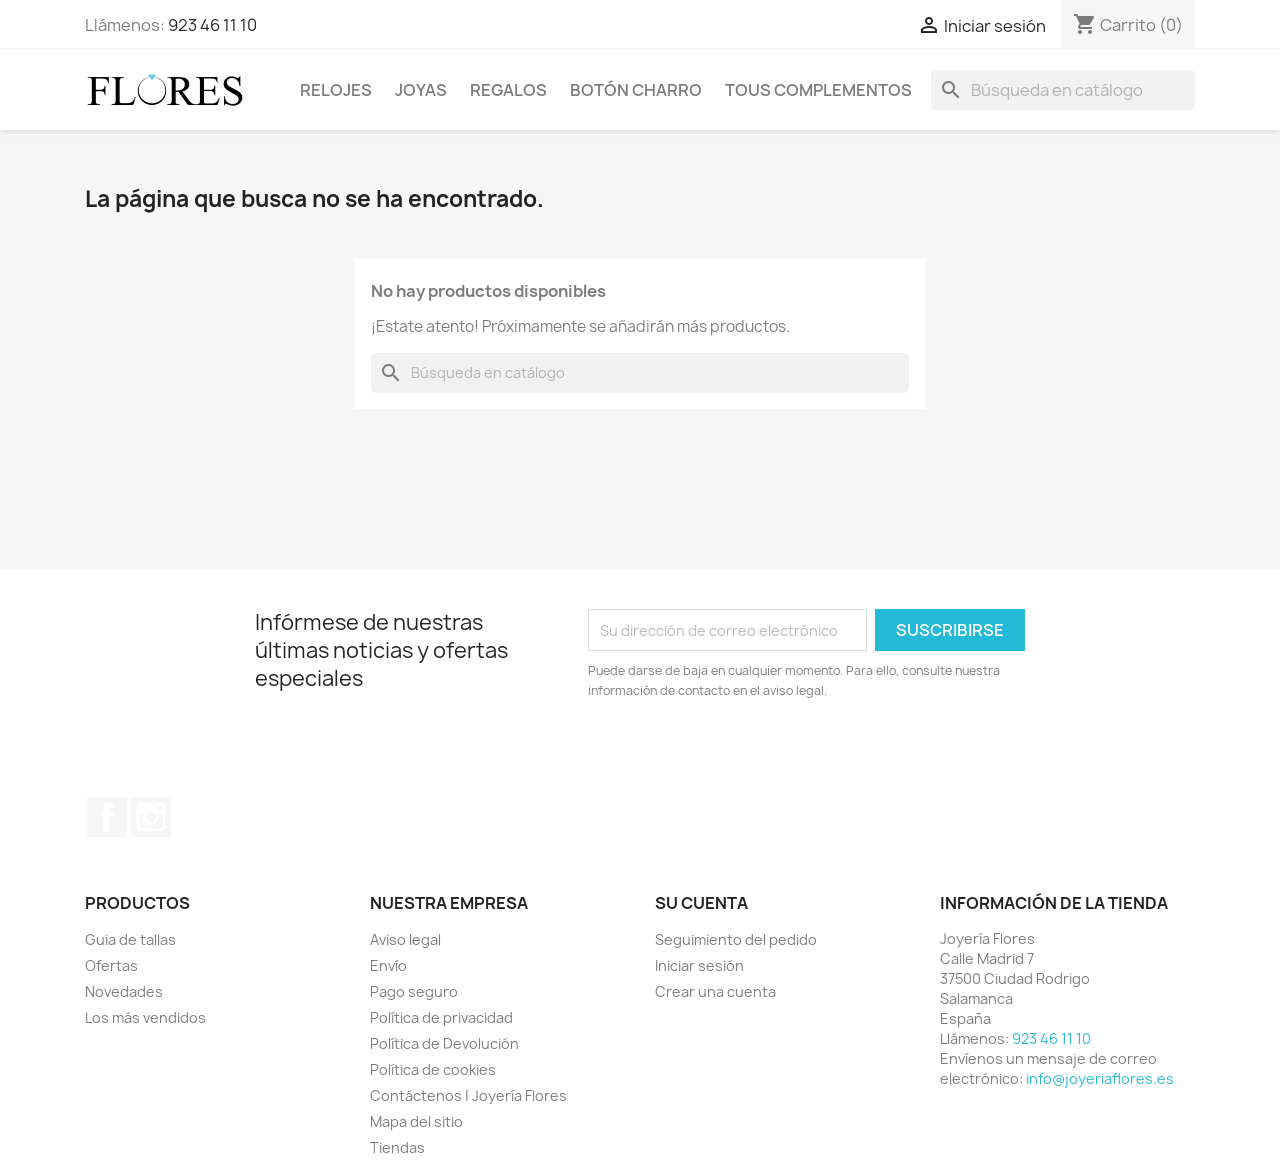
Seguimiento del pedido (736, 939)
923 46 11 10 (212, 25)
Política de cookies (433, 1069)
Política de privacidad (441, 1017)
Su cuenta (701, 903)
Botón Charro (636, 90)
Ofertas (111, 965)
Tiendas (397, 1147)
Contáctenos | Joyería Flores (468, 1095)
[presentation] (755, 756)
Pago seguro (414, 991)
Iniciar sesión (699, 965)
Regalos (508, 90)
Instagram (151, 817)
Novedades (124, 991)
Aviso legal (405, 939)
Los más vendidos (145, 1017)
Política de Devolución (444, 1043)
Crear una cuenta (715, 991)
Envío (388, 965)
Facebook (107, 817)
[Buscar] (1063, 90)
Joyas (421, 90)
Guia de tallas (130, 939)
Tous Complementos (818, 90)
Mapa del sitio (416, 1121)
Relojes (336, 90)
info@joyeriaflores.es (1100, 1078)
